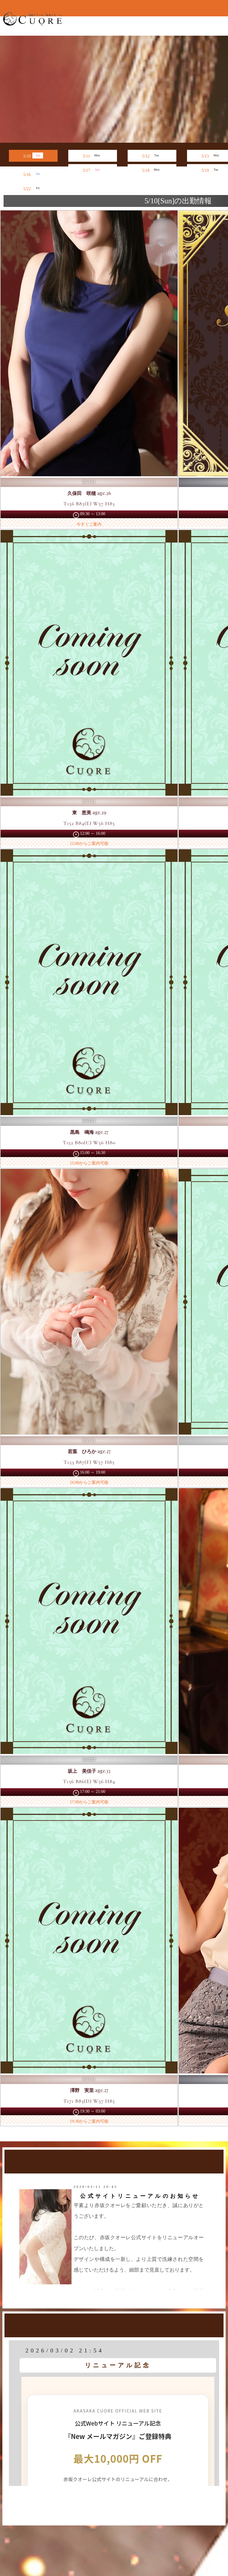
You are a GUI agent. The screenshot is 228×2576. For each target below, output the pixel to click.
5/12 (152, 155)
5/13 (211, 155)
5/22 (33, 188)
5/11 (92, 155)
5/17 (93, 170)
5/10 (33, 155)
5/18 (152, 170)
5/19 (211, 170)
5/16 (33, 174)
